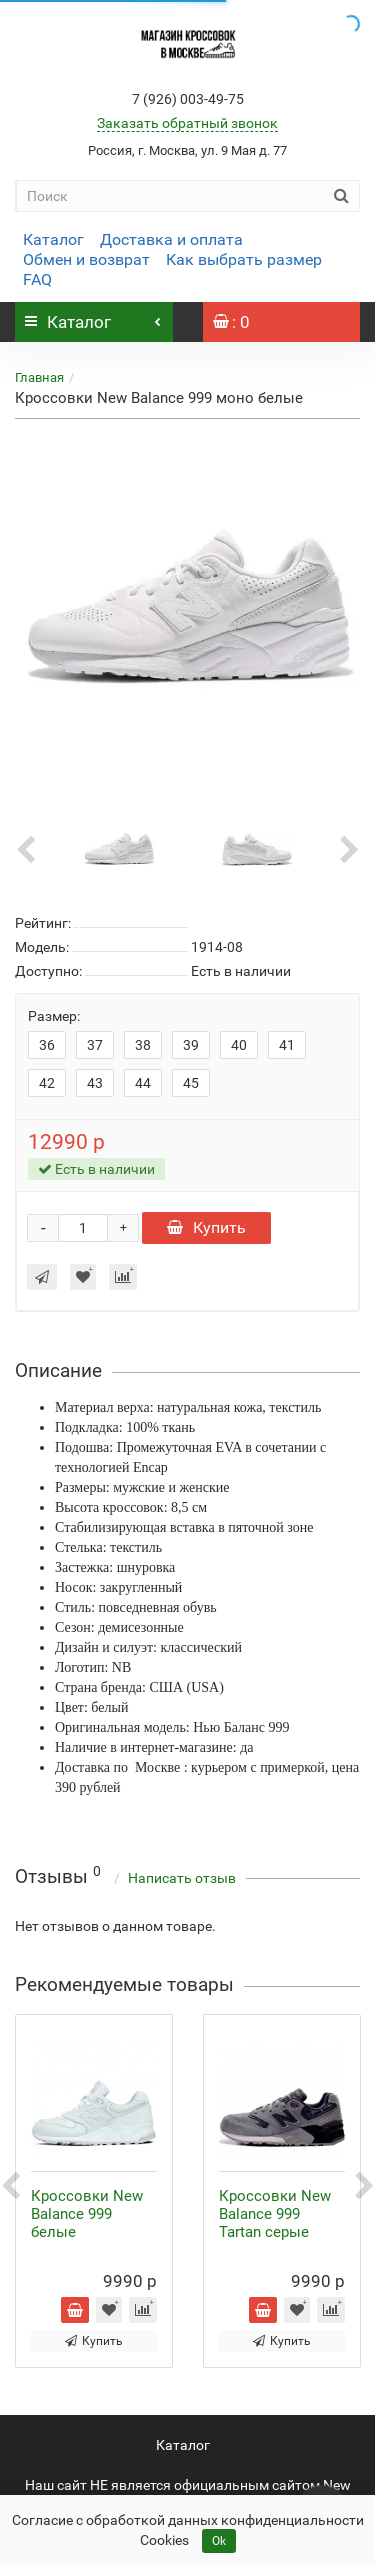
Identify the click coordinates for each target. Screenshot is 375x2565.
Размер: (54, 1016)
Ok (219, 2541)
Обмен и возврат (86, 259)
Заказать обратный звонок (187, 123)
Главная (39, 377)
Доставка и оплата (171, 239)
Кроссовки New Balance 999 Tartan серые (275, 2214)
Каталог (53, 239)
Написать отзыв (182, 1878)
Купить (206, 1227)
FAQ (37, 279)
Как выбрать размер (244, 259)
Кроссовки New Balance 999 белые (87, 2214)
